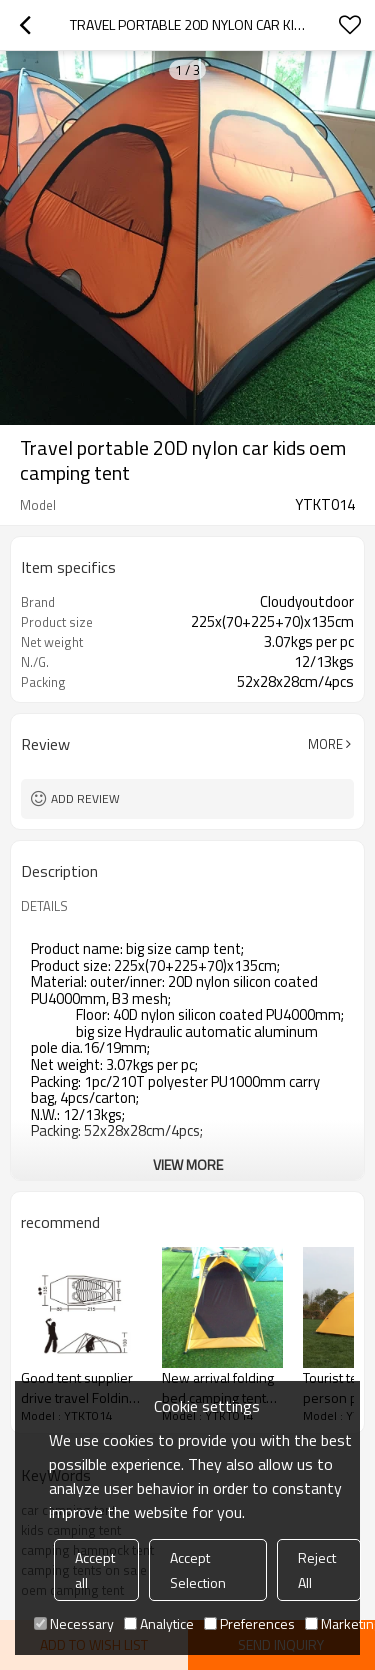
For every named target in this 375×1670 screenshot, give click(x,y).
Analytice (159, 1623)
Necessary (74, 1623)
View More (188, 1164)
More (325, 744)
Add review (85, 798)
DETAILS (44, 906)
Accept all (95, 1570)
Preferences (249, 1623)
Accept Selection (198, 1570)
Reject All (317, 1570)
